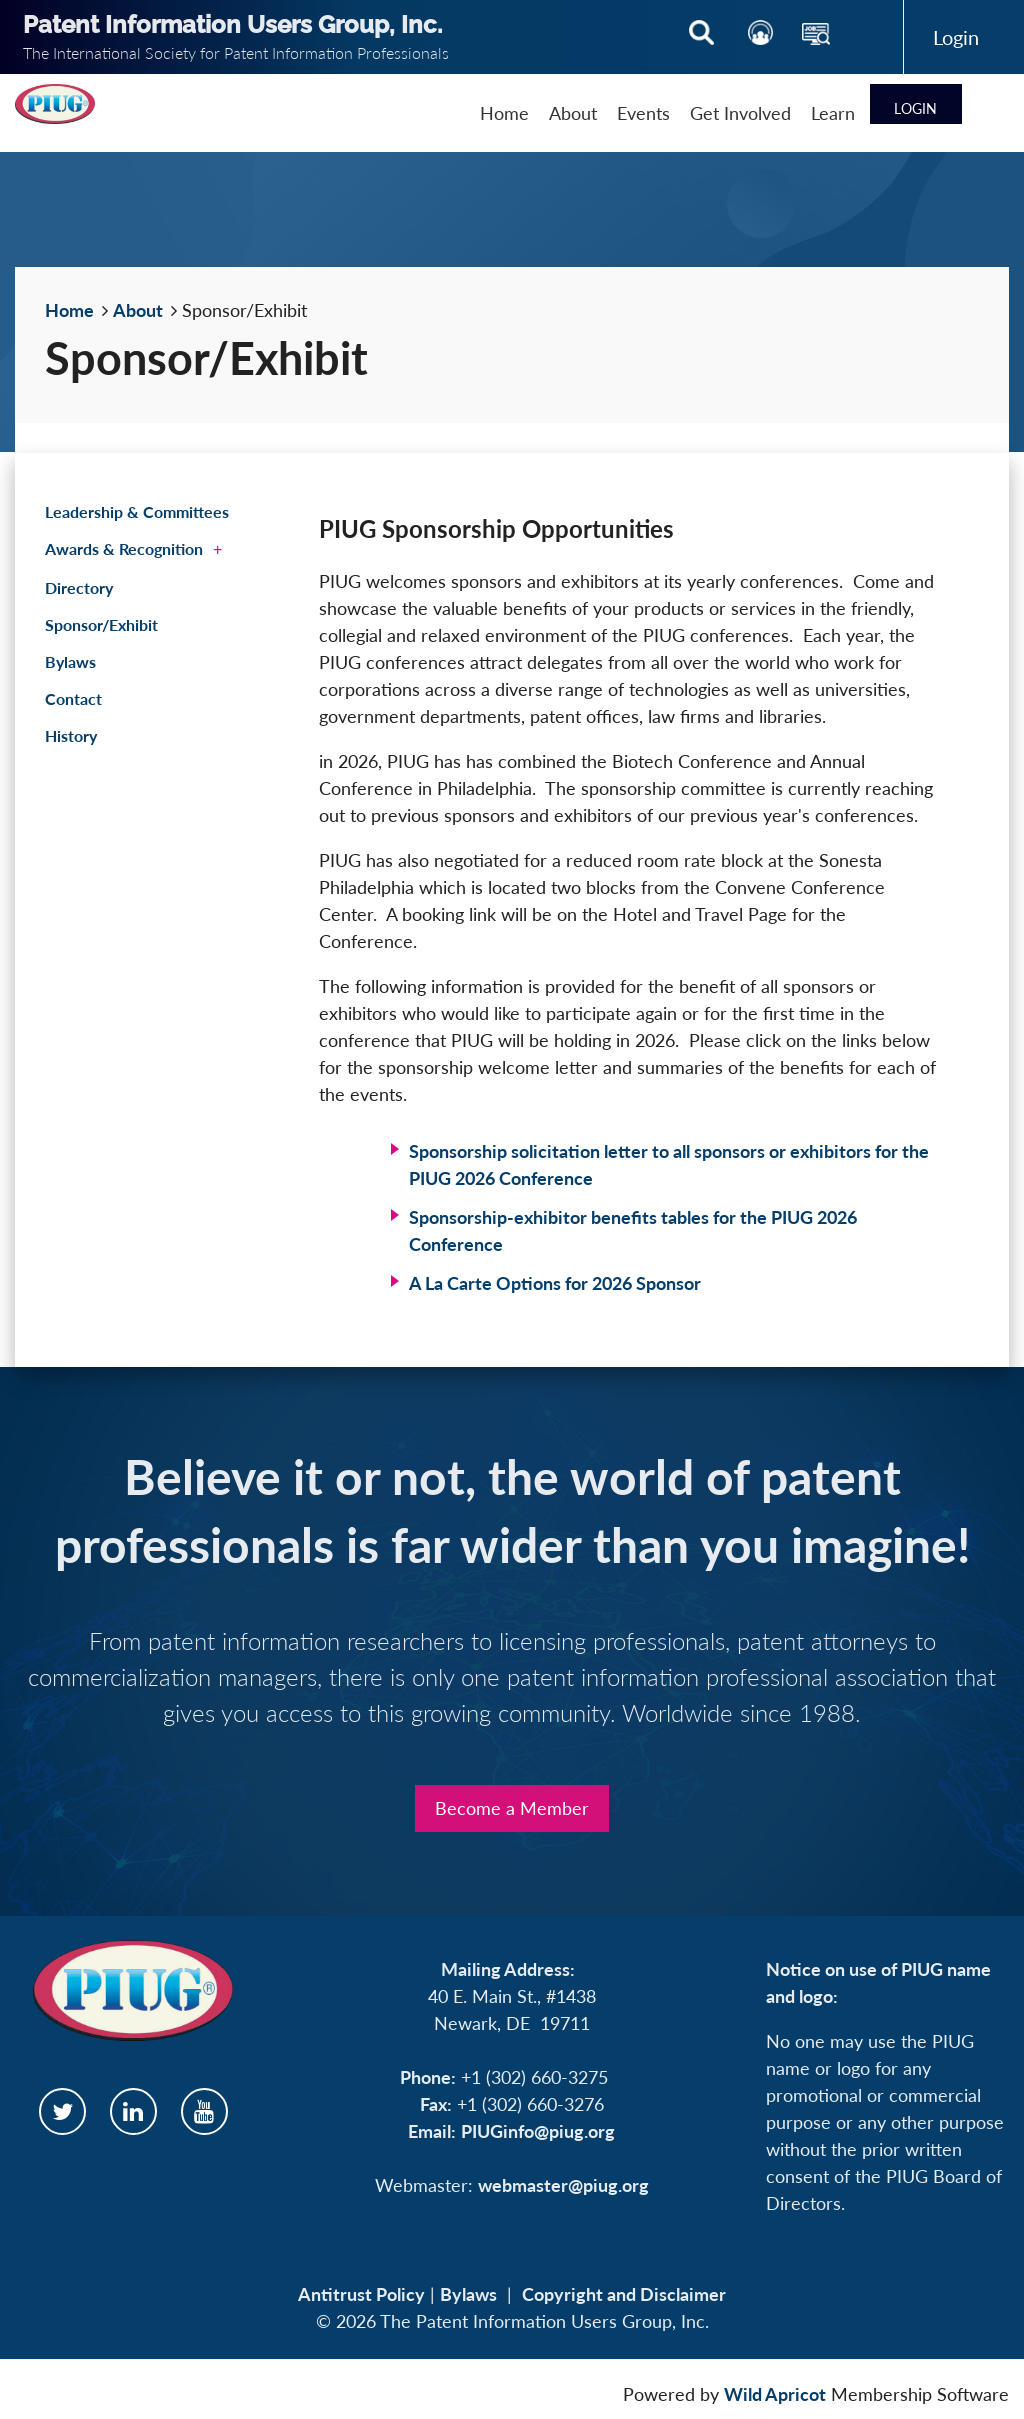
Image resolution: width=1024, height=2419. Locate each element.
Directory (79, 587)
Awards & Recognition (124, 548)
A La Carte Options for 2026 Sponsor (555, 1283)
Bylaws (70, 661)
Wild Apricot (775, 2394)
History (71, 735)
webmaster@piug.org (563, 2185)
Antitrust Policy (361, 2294)
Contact (73, 698)
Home (69, 310)
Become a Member (512, 1808)
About (138, 310)
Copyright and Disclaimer (624, 2294)
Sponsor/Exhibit (101, 624)
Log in (956, 37)
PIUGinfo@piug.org (538, 2131)
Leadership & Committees (137, 511)
